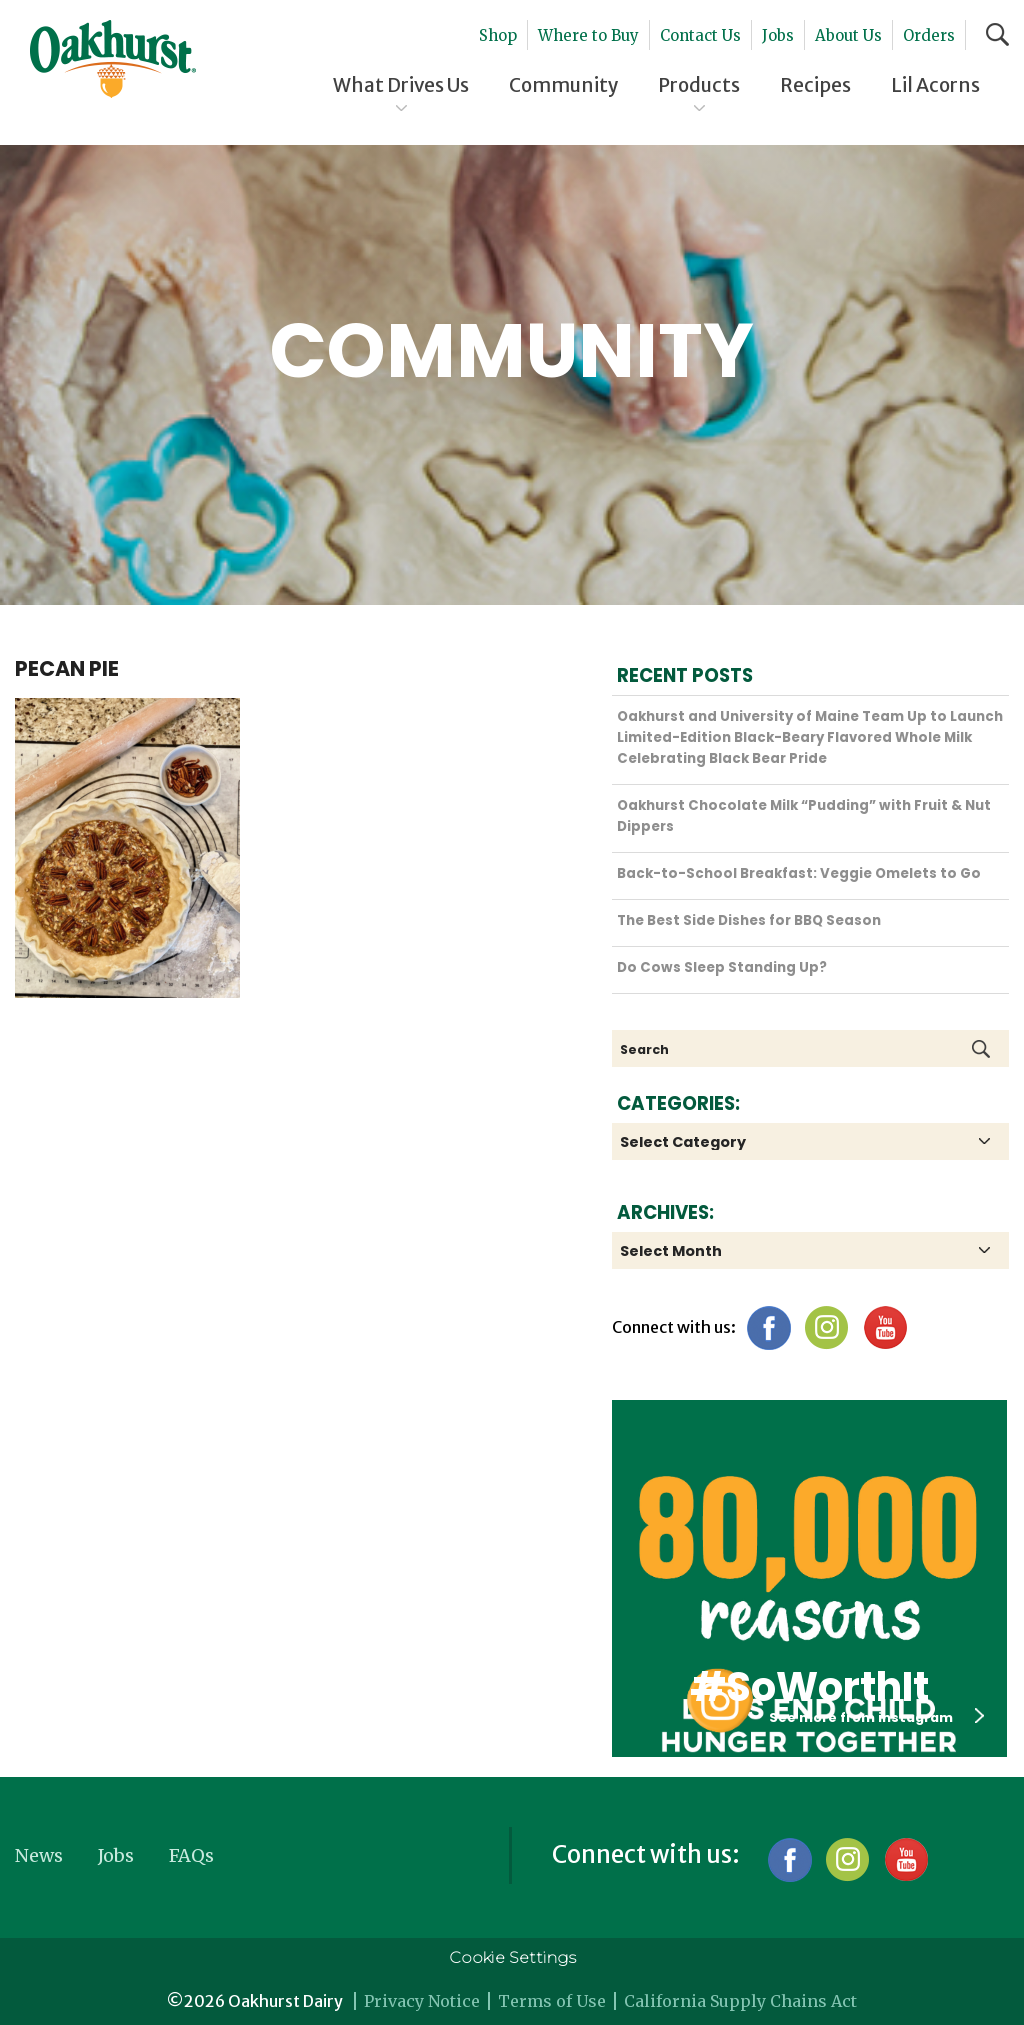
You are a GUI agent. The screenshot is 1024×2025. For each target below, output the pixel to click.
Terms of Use (552, 2001)
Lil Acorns (935, 85)
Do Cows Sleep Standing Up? (722, 967)
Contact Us (700, 35)
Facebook (768, 1327)
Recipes (815, 85)
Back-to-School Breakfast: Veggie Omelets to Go (799, 873)
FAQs (191, 1855)
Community (563, 85)
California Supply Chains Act (740, 2001)
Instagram (826, 1327)
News (39, 1855)
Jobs (778, 35)
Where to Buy (588, 35)
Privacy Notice (422, 2001)
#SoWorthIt (809, 1687)
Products (699, 85)
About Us (848, 35)
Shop (498, 35)
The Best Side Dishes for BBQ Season (749, 920)
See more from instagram (876, 1717)
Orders (929, 35)
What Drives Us (401, 85)
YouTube (884, 1327)
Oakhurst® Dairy (113, 59)
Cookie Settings (512, 1957)
